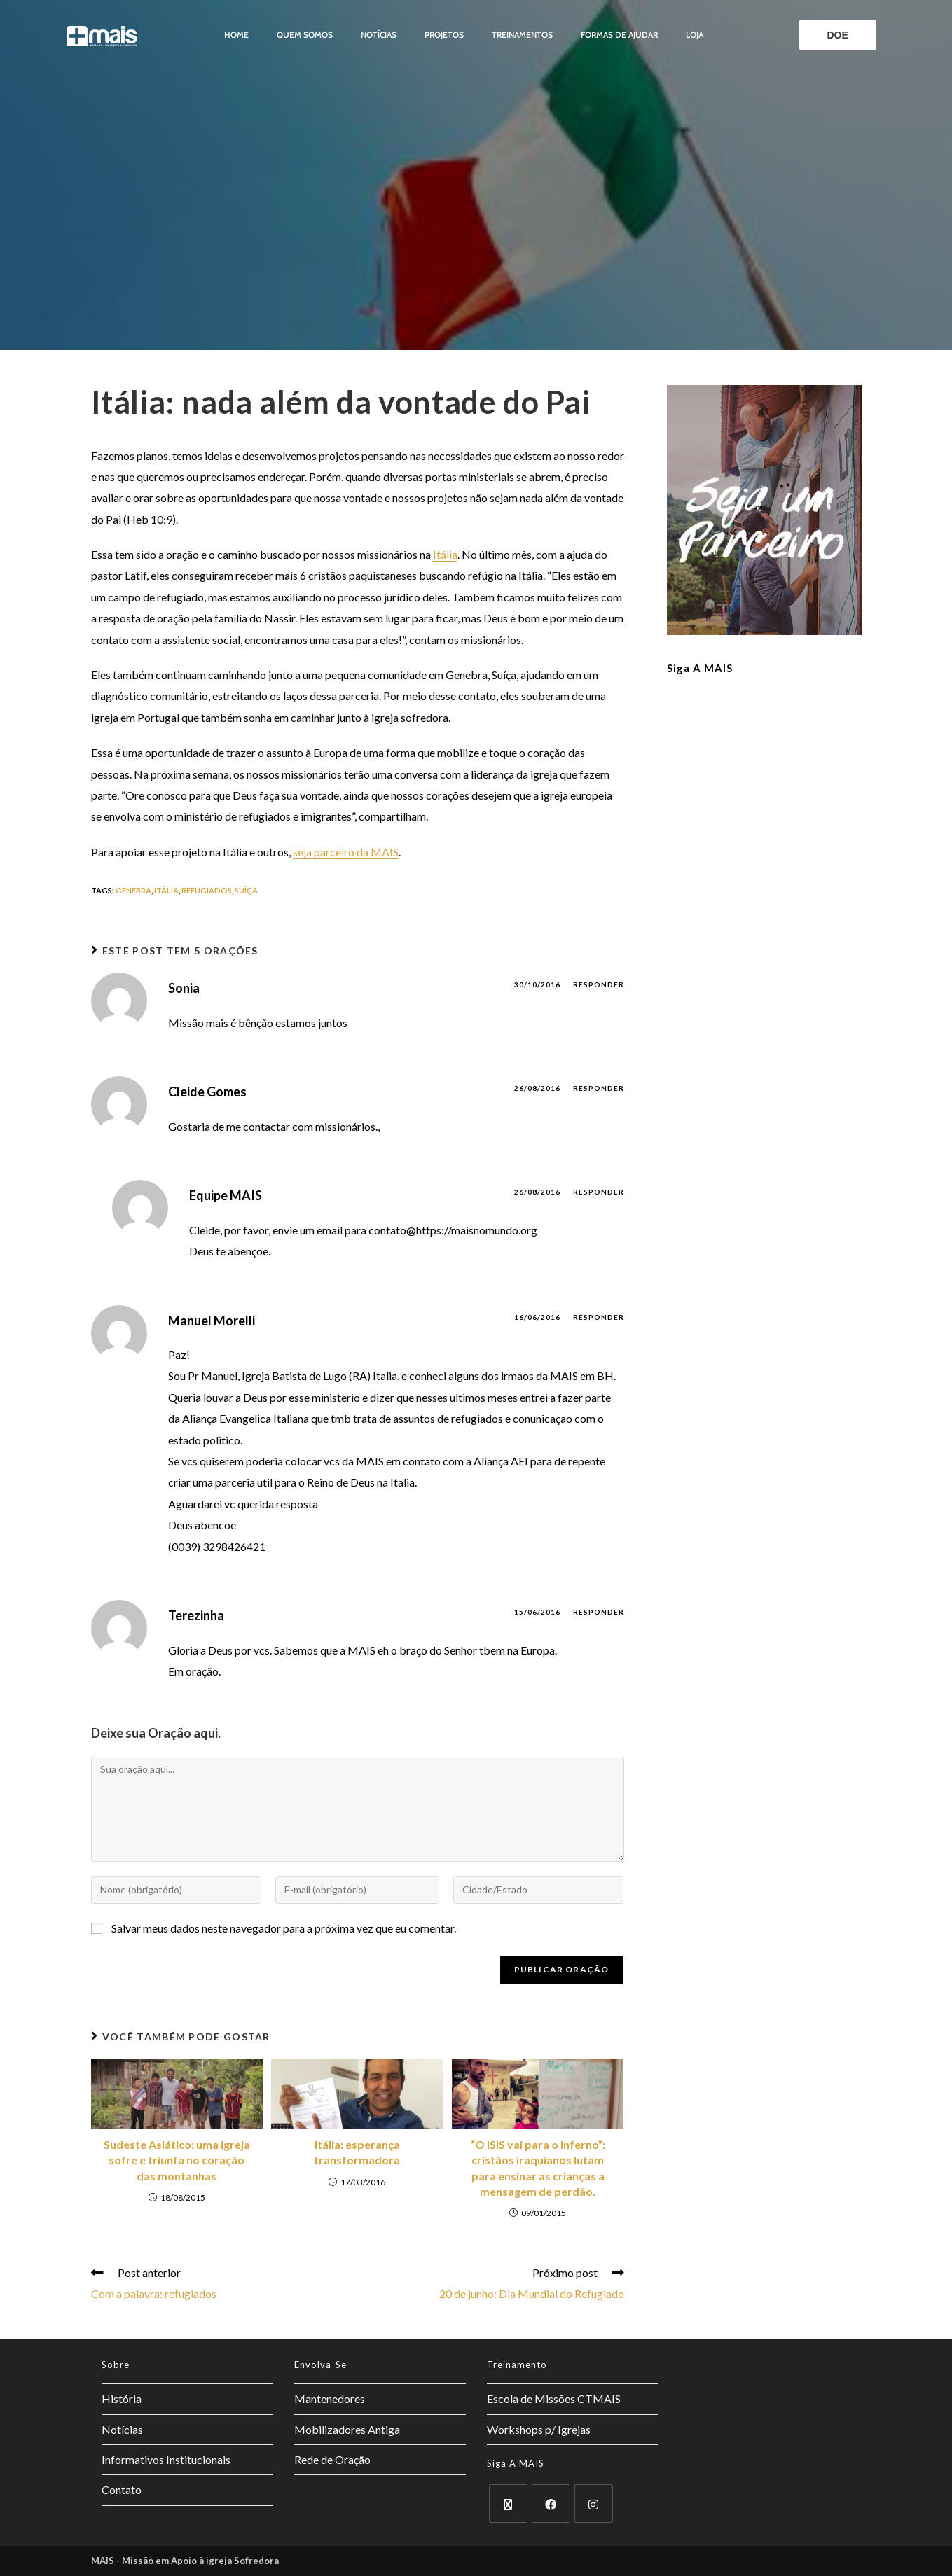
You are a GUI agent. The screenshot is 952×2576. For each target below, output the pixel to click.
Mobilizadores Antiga (347, 2429)
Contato (122, 2489)
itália (166, 890)
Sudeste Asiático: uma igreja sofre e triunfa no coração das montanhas (177, 2160)
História (122, 2398)
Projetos (444, 34)
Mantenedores (329, 2398)
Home (236, 34)
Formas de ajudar (619, 34)
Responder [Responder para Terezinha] (598, 1612)
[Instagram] (593, 2503)
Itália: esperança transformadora (357, 2152)
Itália (445, 554)
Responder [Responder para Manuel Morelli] (598, 1317)
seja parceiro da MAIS (346, 851)
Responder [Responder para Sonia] (598, 984)
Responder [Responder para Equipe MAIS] (598, 1192)
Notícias (378, 34)
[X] (508, 2503)
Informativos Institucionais (166, 2459)
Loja (694, 34)
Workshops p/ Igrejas (539, 2429)
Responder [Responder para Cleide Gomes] (598, 1088)
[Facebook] (551, 2503)
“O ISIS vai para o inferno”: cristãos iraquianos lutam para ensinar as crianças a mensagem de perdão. (538, 2168)
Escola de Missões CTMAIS (554, 2398)
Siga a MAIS (700, 668)
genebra (133, 890)
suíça (246, 890)
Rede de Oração (332, 2459)
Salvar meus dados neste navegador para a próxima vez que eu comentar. (283, 1928)
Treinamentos (522, 34)
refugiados (206, 890)
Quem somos (305, 34)
